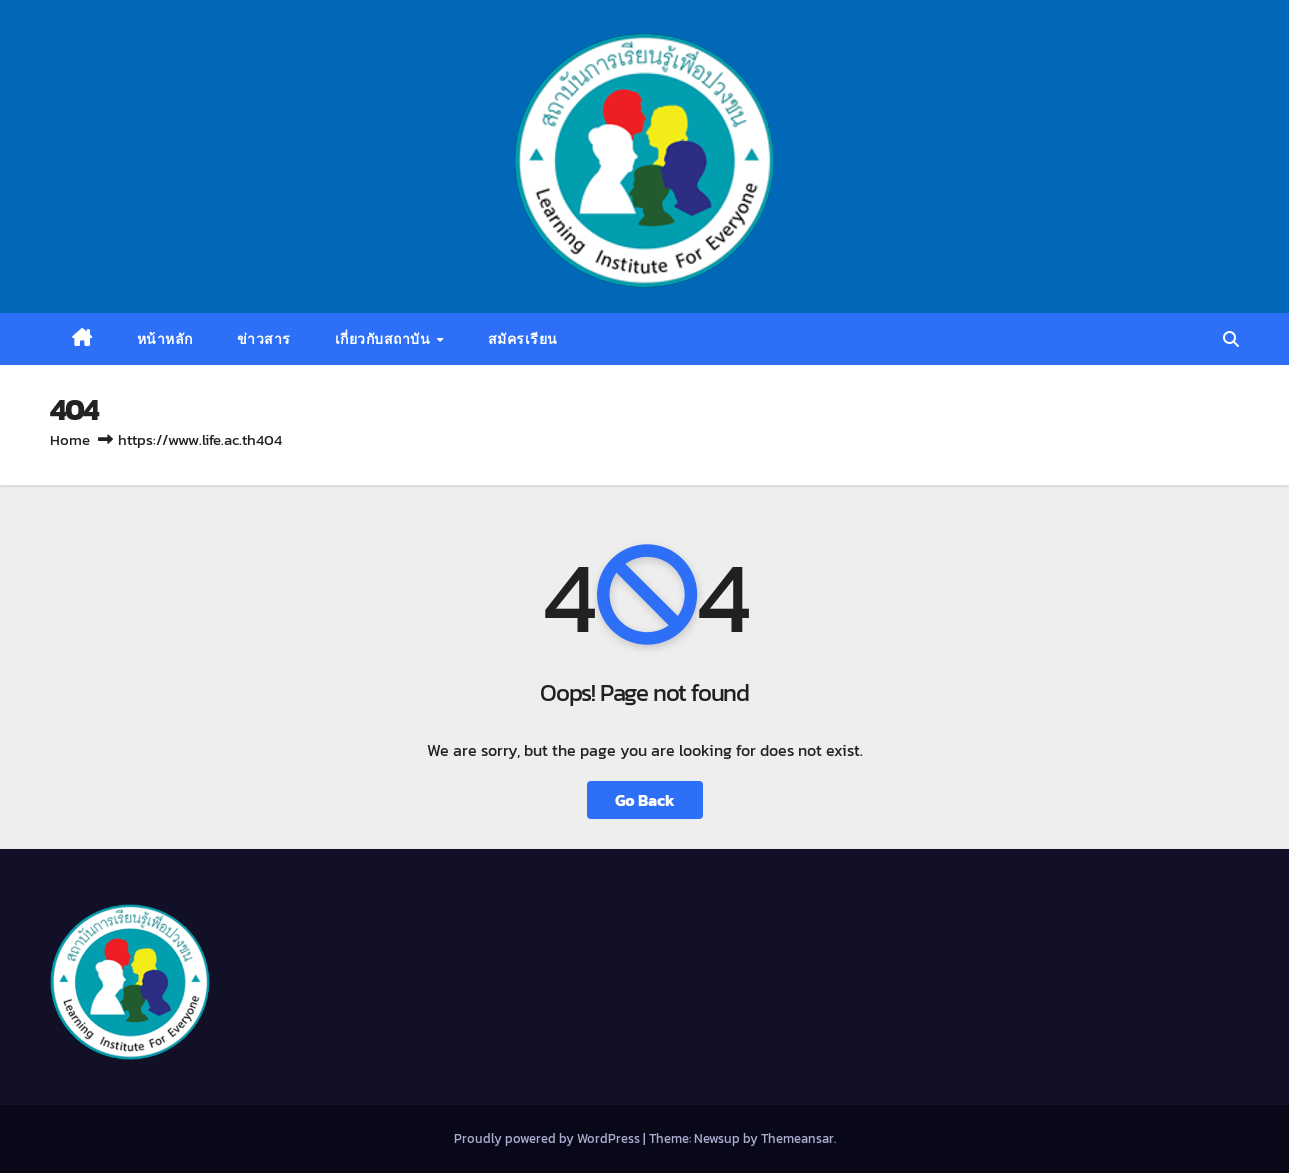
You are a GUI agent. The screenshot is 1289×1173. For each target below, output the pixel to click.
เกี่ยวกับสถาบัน (385, 339)
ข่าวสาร (264, 339)
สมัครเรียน (523, 339)
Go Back (645, 800)
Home (70, 439)
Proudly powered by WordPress (548, 1138)
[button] (1231, 339)
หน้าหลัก (165, 339)
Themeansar (797, 1138)
